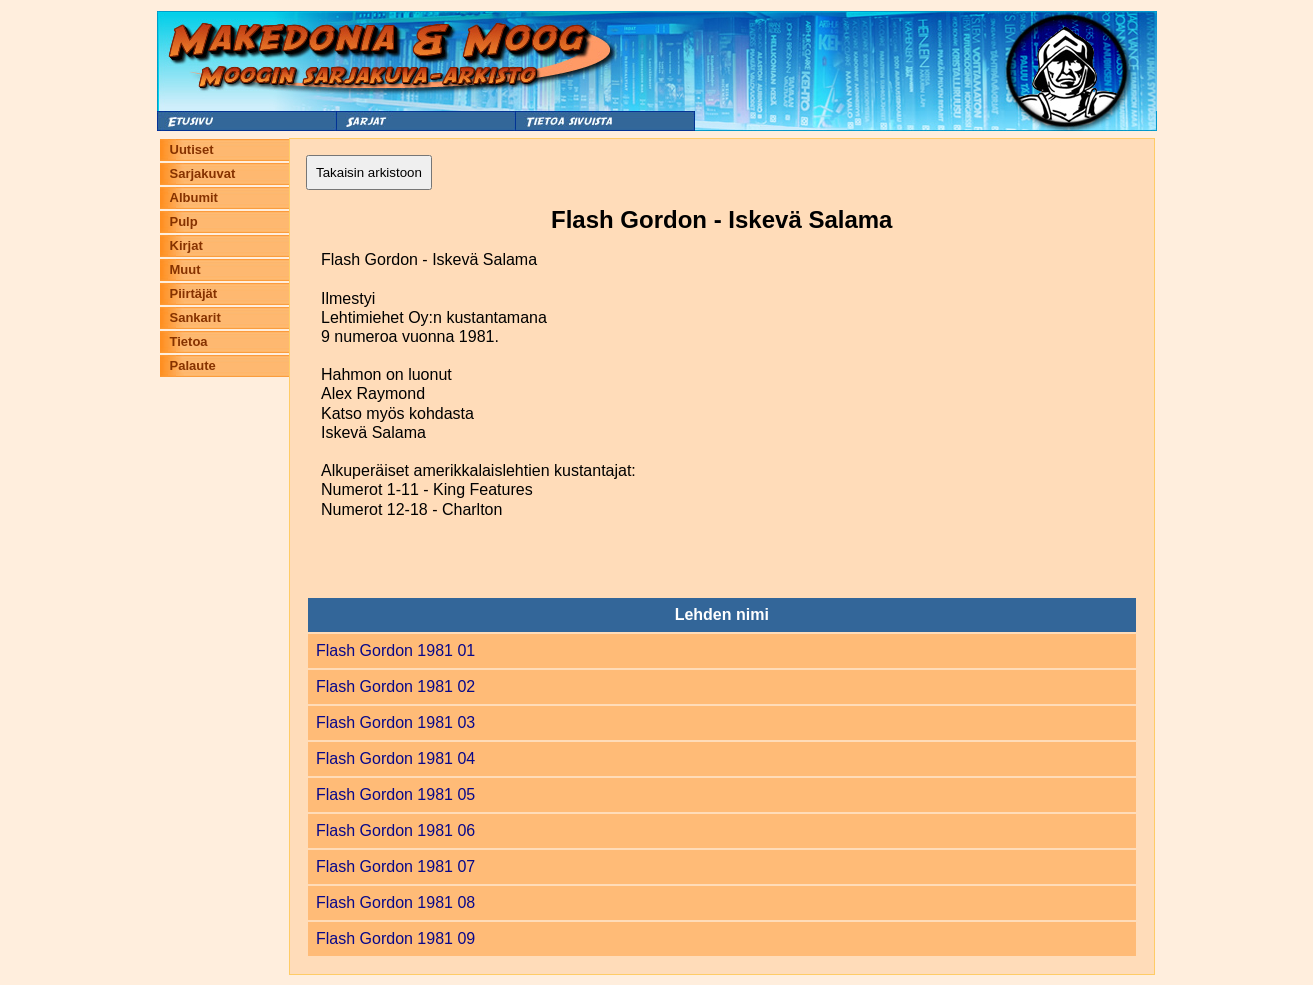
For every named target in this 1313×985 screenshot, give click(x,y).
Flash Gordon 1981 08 (395, 902)
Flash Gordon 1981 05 (395, 794)
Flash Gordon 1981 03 (395, 722)
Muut (185, 269)
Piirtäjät (194, 293)
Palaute (193, 365)
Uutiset (192, 149)
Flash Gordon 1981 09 (395, 938)
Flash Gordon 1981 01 (395, 650)
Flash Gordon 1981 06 (395, 830)
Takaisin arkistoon (369, 172)
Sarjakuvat (203, 173)
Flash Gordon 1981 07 (395, 866)
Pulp (184, 221)
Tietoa (189, 341)
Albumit (194, 197)
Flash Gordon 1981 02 (395, 686)
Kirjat (186, 245)
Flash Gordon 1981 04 (395, 758)
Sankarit (195, 317)
